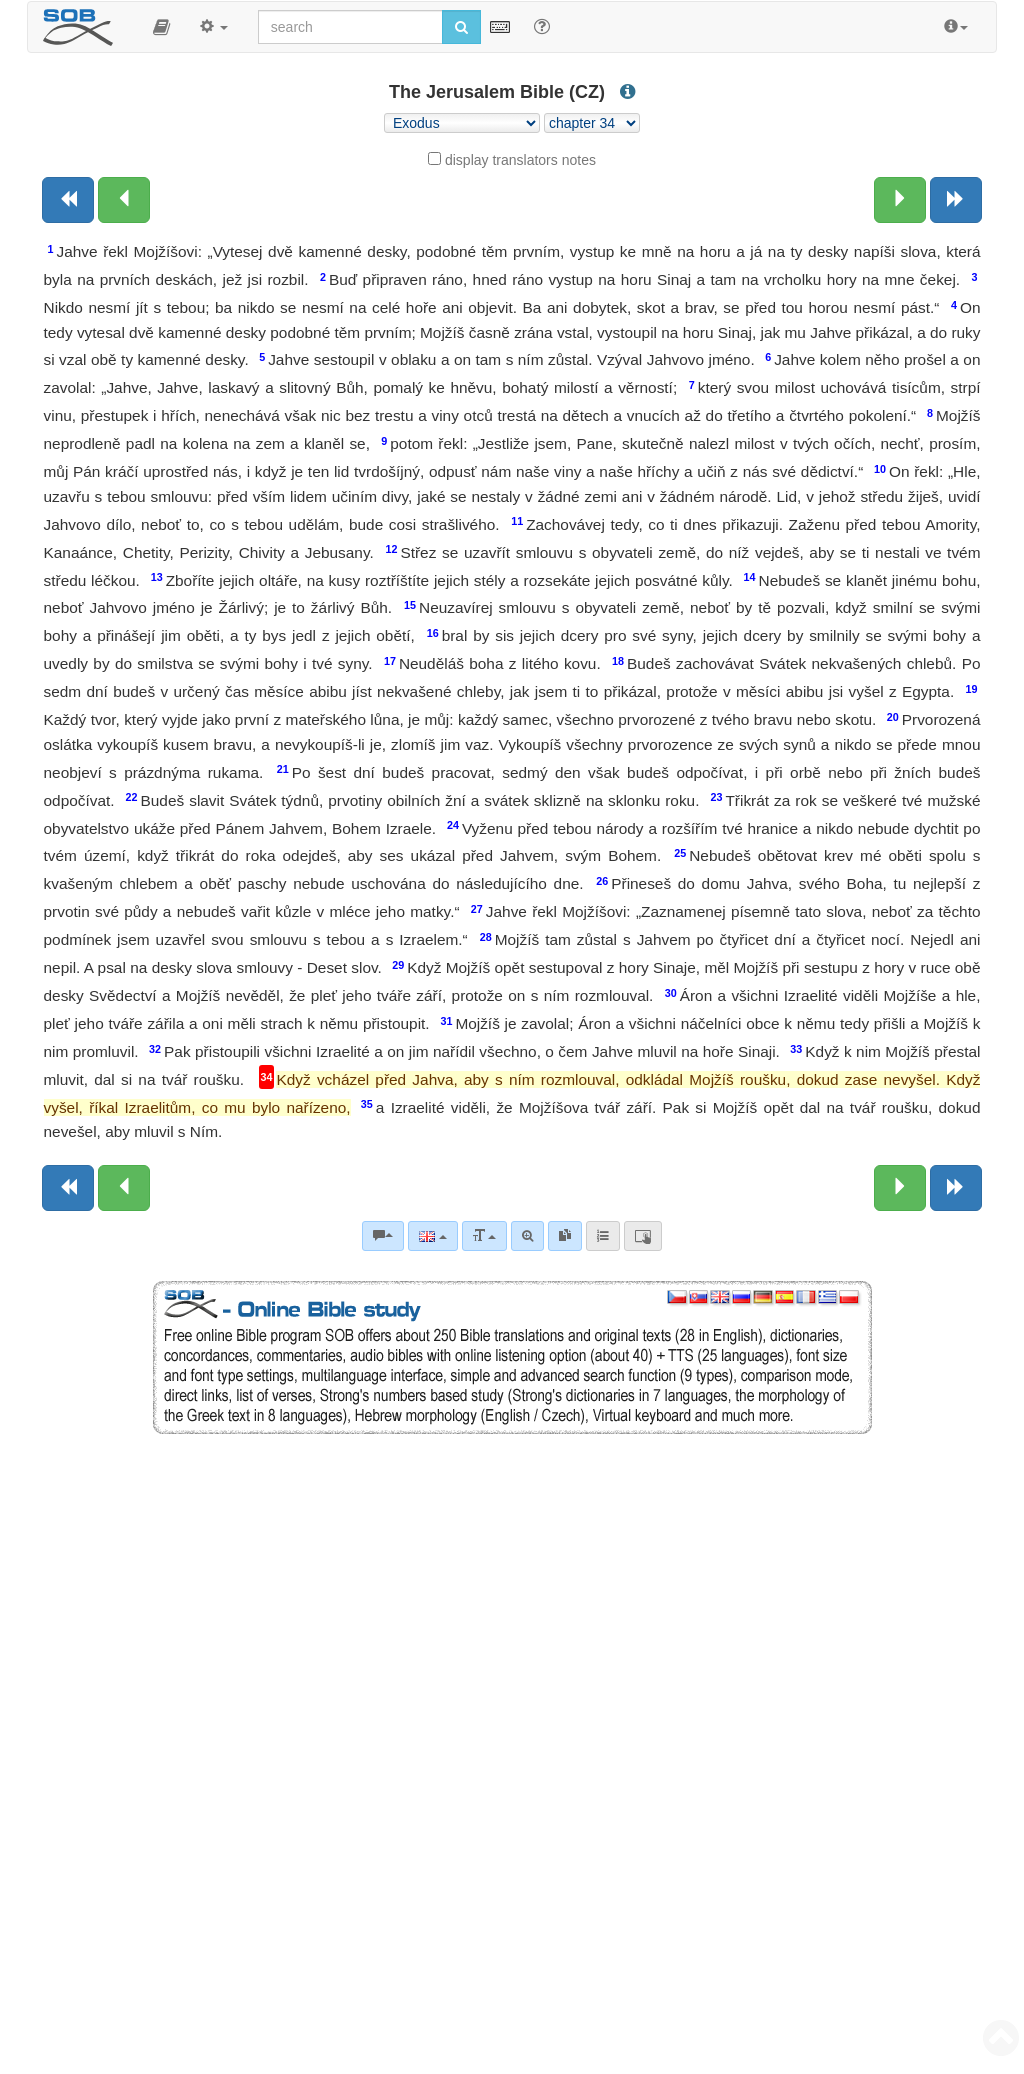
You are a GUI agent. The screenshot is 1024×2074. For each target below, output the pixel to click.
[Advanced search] (527, 1236)
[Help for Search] (542, 26)
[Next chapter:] (900, 200)
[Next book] (956, 200)
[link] (565, 1236)
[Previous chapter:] (124, 200)
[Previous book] (68, 200)
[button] (161, 27)
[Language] (432, 1236)
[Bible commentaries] (383, 1236)
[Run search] (461, 27)
